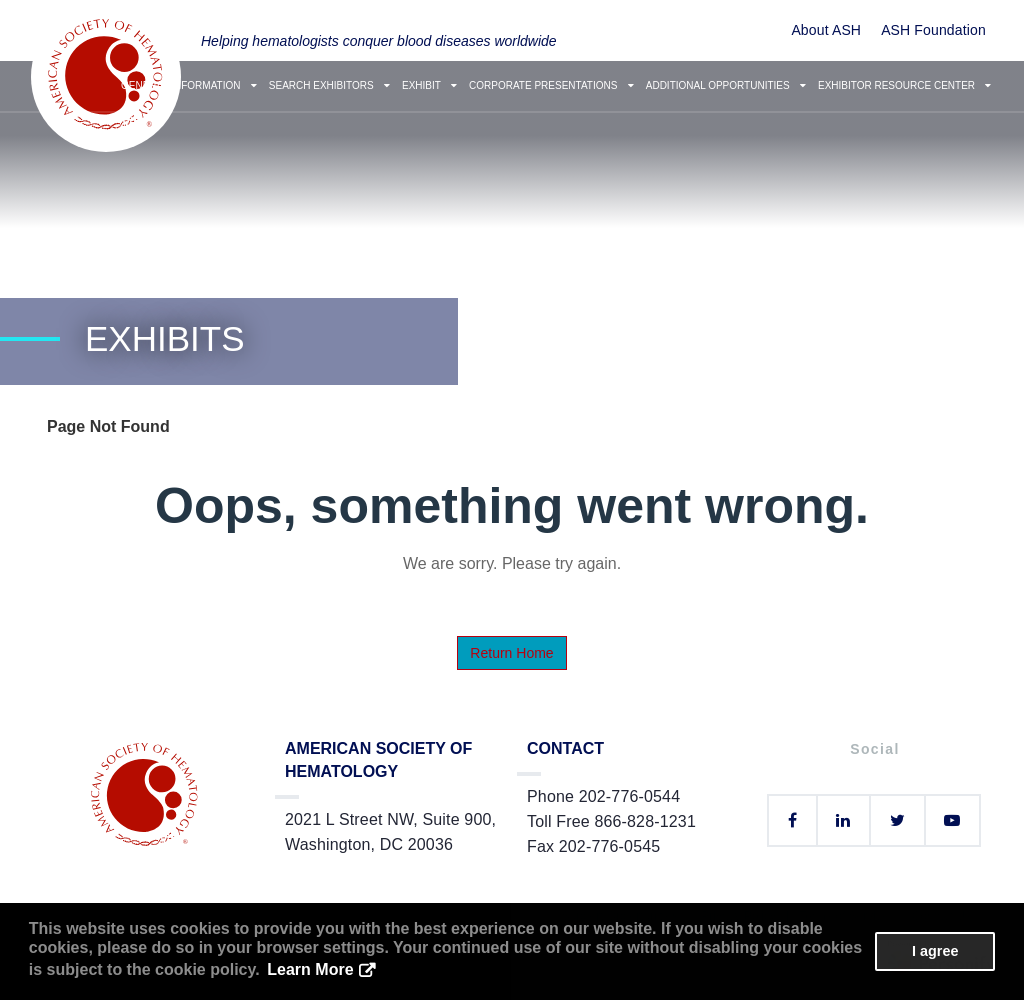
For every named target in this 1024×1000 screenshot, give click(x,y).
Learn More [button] (310, 969)
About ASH (826, 30)
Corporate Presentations (551, 85)
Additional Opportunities (726, 85)
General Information (189, 85)
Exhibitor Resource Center (904, 85)
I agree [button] (935, 951)
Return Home (511, 653)
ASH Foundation (933, 30)
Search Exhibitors (329, 85)
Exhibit (429, 85)
